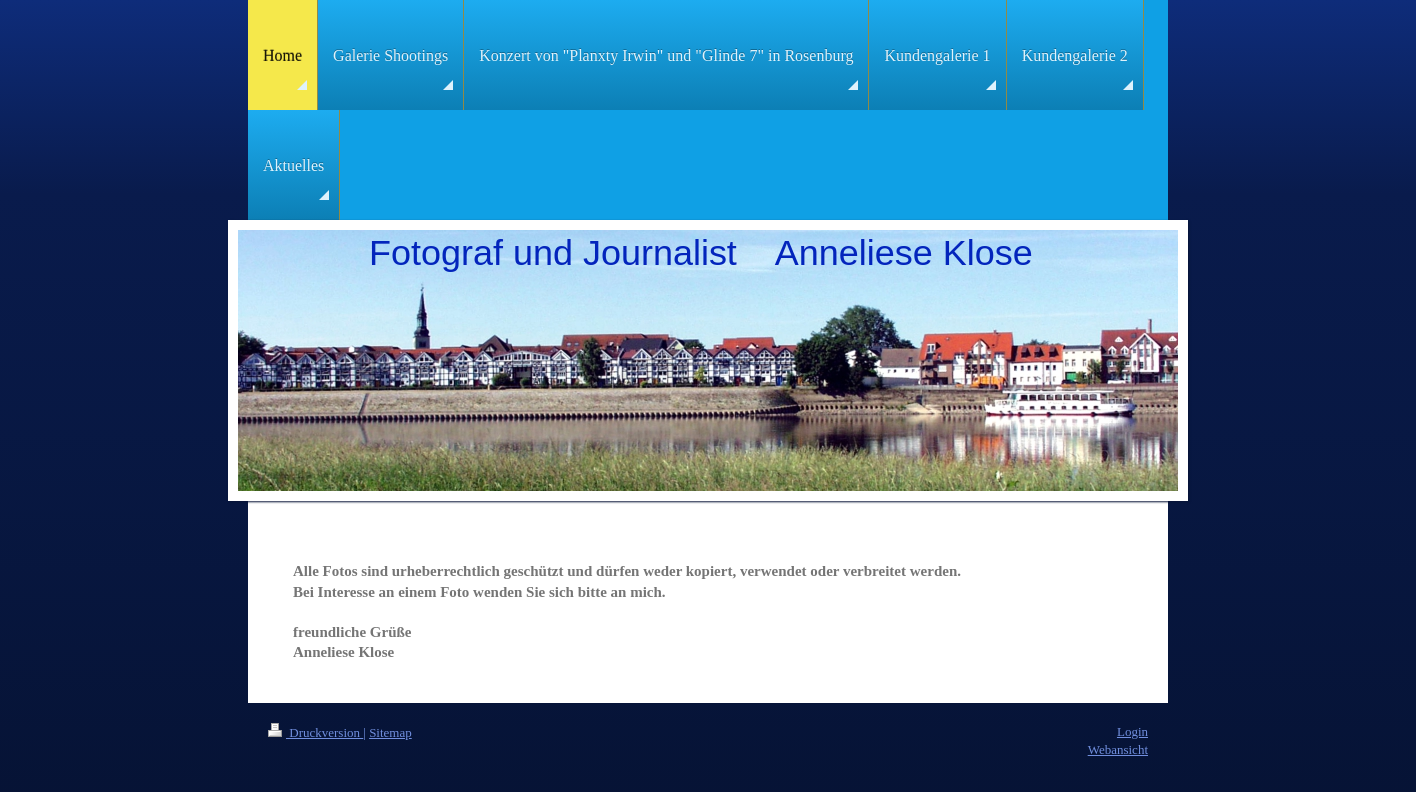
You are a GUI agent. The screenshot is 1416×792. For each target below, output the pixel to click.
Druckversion (315, 732)
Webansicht (1118, 749)
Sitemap (390, 732)
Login (1132, 731)
